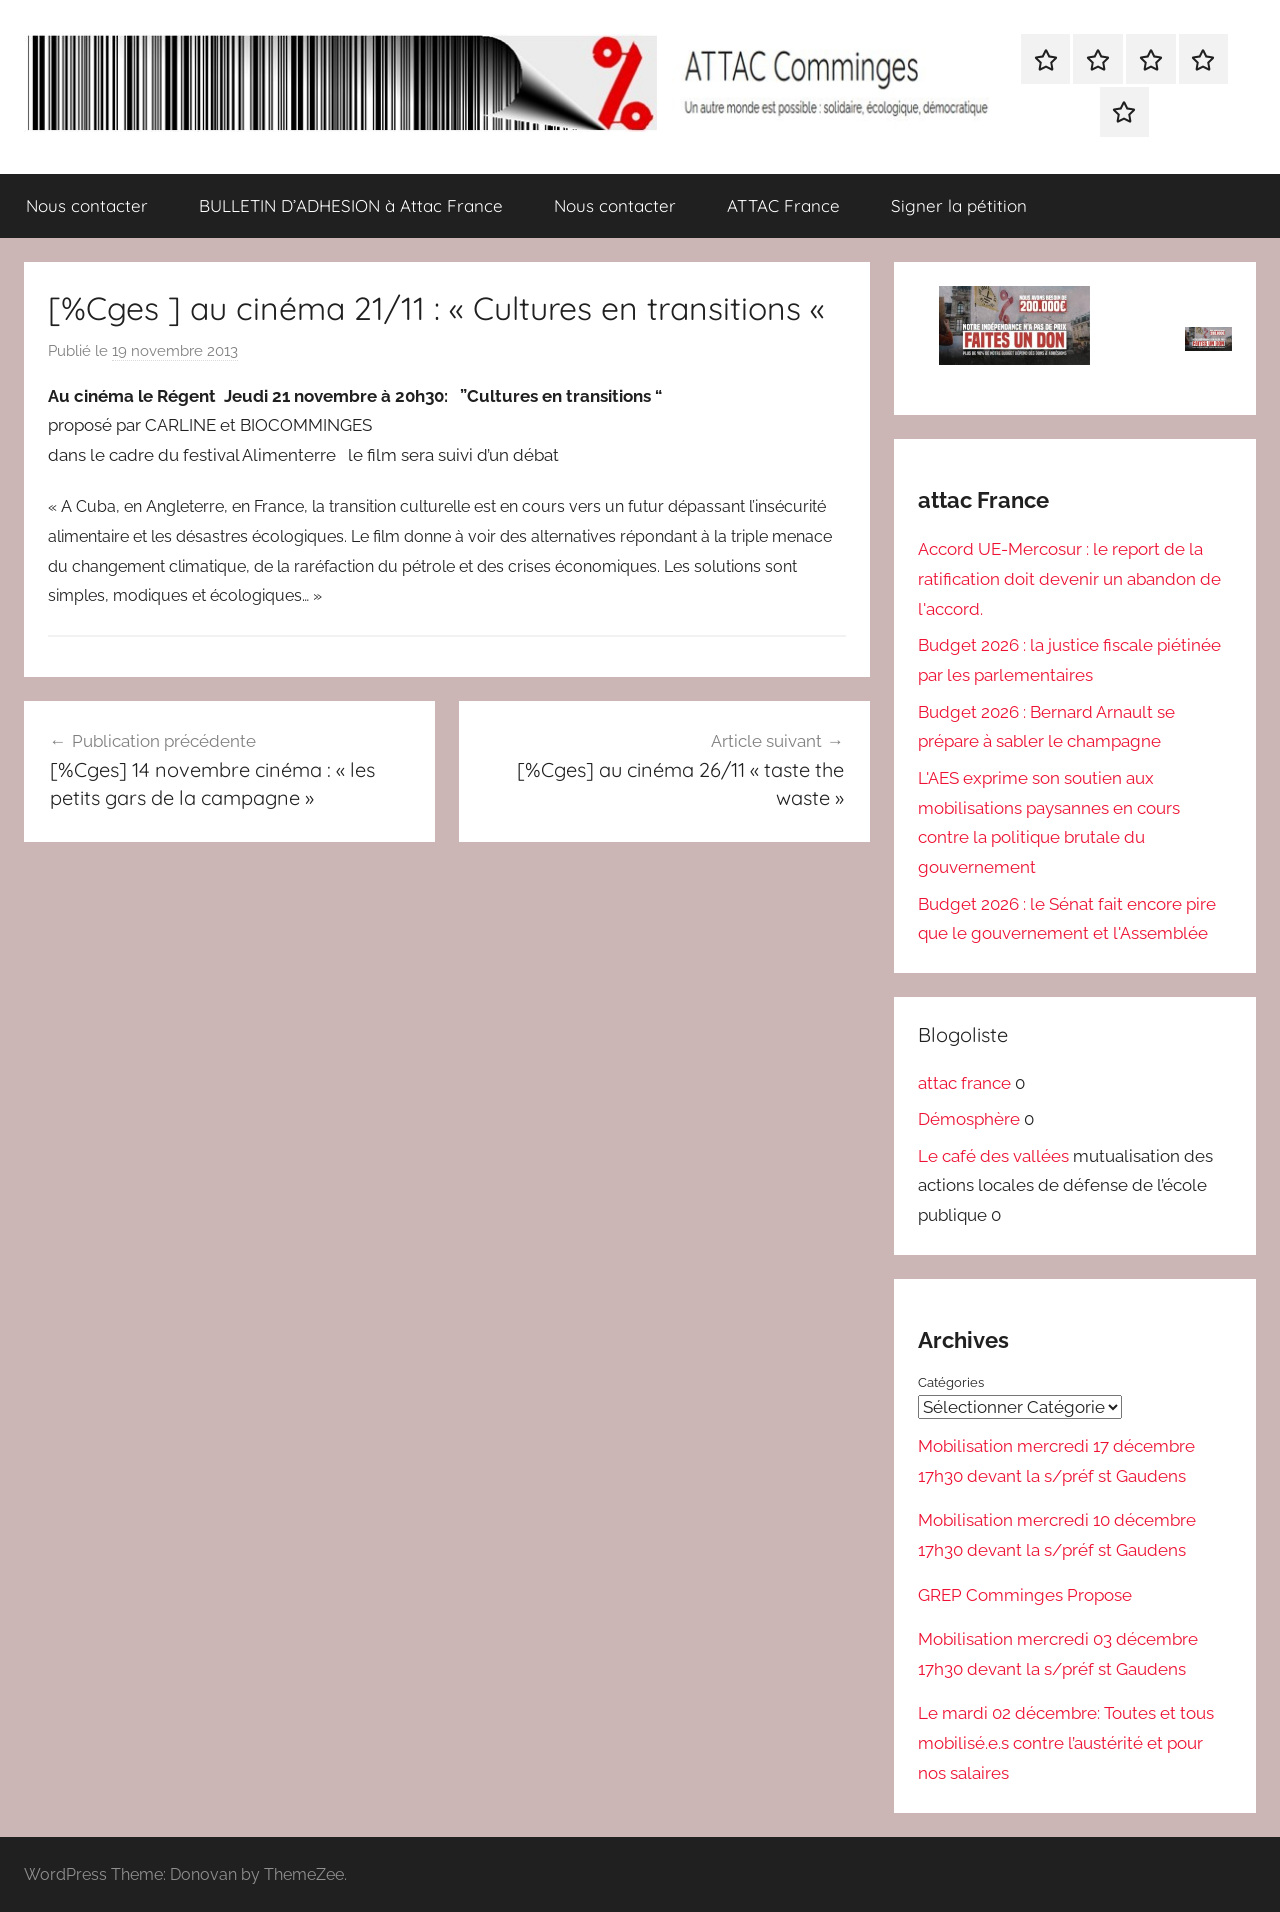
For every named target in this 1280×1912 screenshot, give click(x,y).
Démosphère (969, 1119)
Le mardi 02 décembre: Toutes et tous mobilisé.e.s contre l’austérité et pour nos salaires (1066, 1743)
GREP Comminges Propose (1025, 1594)
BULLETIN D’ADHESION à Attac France (351, 205)
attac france (964, 1083)
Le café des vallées (993, 1156)
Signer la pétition (959, 205)
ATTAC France (783, 205)
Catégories (951, 1382)
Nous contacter (87, 205)
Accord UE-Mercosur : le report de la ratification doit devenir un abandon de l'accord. (1069, 579)
